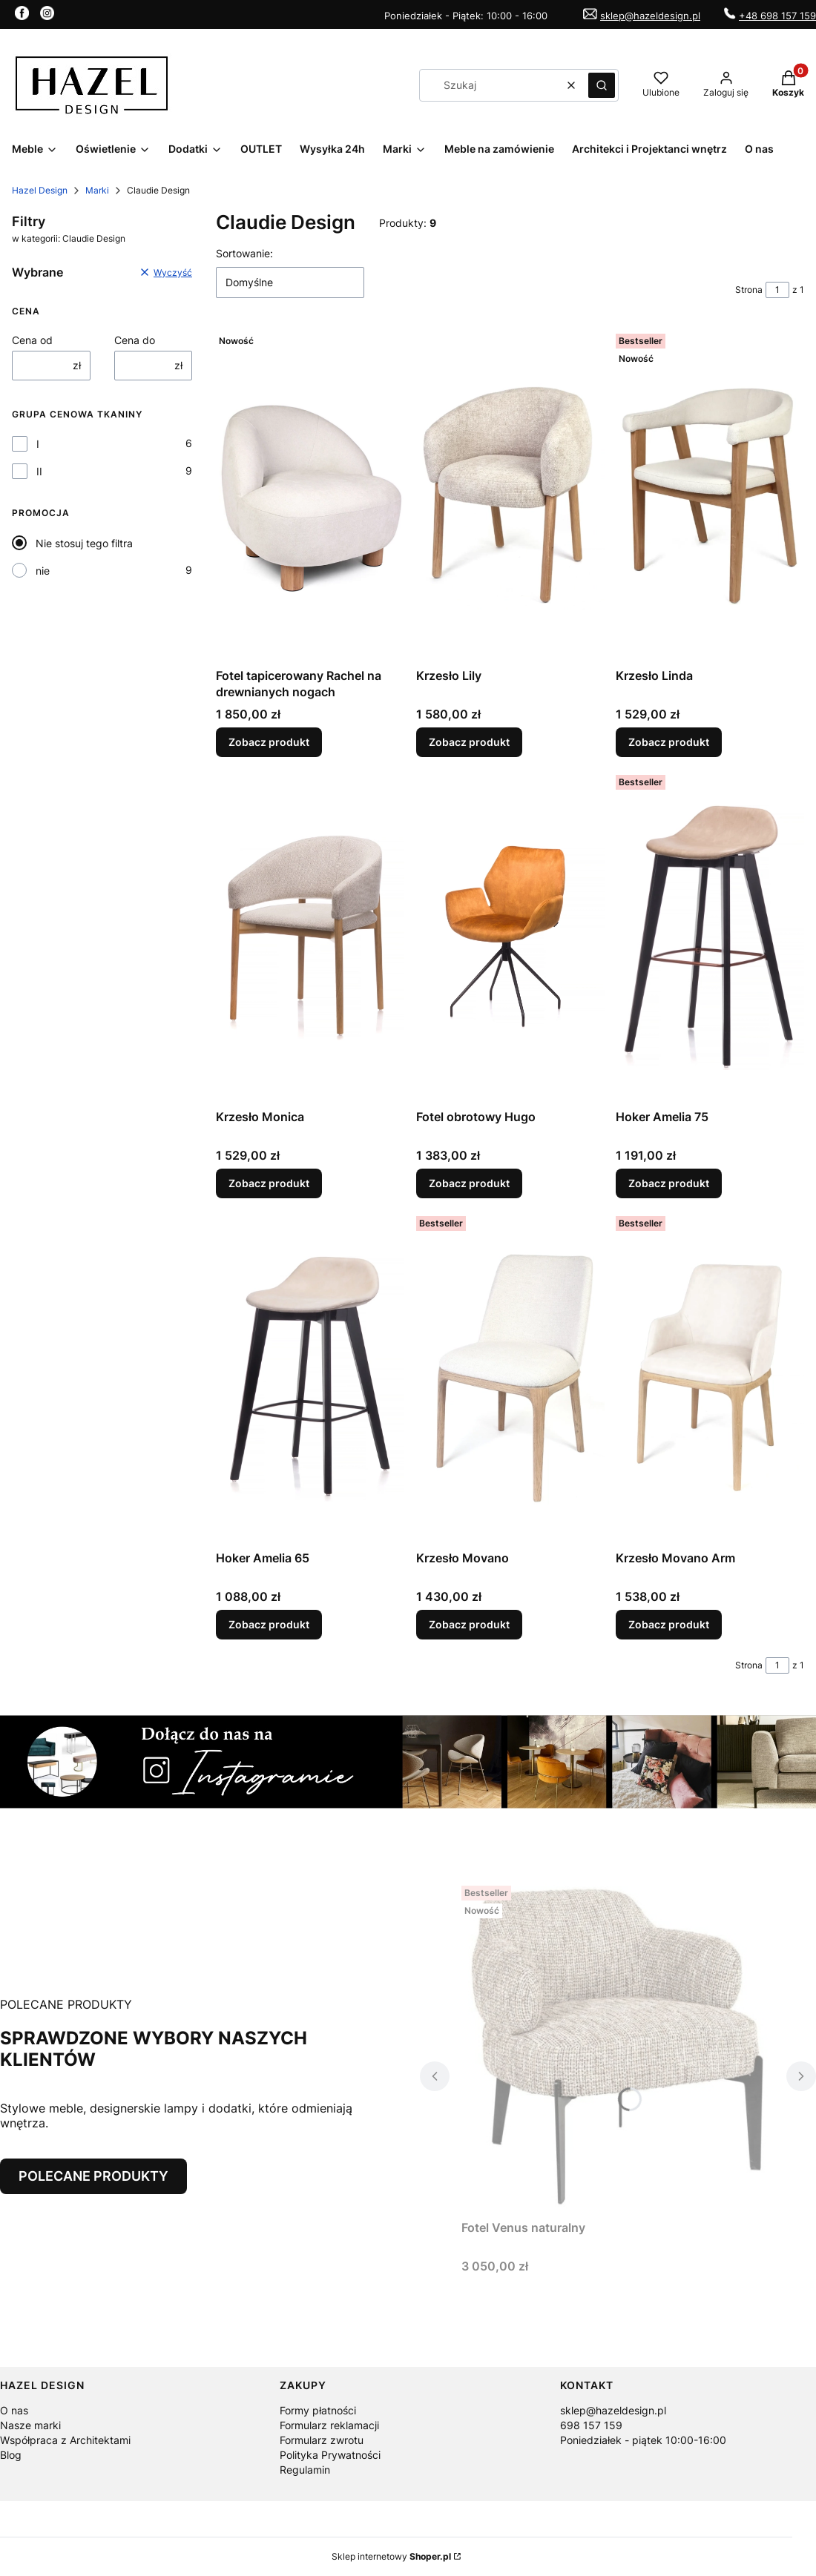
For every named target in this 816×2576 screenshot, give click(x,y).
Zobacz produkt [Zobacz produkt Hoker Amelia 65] (268, 1624)
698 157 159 (591, 2425)
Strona (749, 289)
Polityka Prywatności (330, 2454)
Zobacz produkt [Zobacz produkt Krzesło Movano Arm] (668, 1624)
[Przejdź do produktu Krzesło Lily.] (510, 494)
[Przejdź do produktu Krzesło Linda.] (710, 494)
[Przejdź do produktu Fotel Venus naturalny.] (617, 2046)
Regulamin (305, 2469)
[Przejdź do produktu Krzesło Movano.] (510, 1377)
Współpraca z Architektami (65, 2440)
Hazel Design (40, 190)
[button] (601, 85)
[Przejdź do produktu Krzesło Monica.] (310, 936)
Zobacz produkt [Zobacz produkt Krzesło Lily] (469, 742)
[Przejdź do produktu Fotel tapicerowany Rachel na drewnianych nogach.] (310, 494)
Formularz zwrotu (321, 2440)
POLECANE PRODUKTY (93, 2176)
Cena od (32, 340)
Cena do (134, 340)
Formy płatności (318, 2410)
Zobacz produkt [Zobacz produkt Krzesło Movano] (469, 1624)
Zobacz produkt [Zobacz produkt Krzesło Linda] (668, 742)
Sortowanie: (244, 253)
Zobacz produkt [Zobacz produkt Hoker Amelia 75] (668, 1183)
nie (43, 570)
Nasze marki (30, 2425)
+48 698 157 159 (777, 16)
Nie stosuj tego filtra (84, 543)
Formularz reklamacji (329, 2425)
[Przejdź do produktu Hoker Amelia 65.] (310, 1377)
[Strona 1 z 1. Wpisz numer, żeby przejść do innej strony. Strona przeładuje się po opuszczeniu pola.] (777, 290)
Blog (11, 2454)
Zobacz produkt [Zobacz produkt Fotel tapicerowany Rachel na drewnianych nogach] (268, 742)
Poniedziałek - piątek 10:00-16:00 (643, 2440)
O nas (14, 2410)
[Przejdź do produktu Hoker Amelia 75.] (710, 936)
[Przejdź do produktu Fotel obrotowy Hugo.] (510, 936)
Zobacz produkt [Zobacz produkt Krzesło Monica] (268, 1183)
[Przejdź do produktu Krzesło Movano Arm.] (710, 1377)
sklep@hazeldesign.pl (650, 16)
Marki (97, 190)
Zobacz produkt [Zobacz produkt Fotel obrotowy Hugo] (469, 1183)
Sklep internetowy (391, 2556)
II (39, 471)
